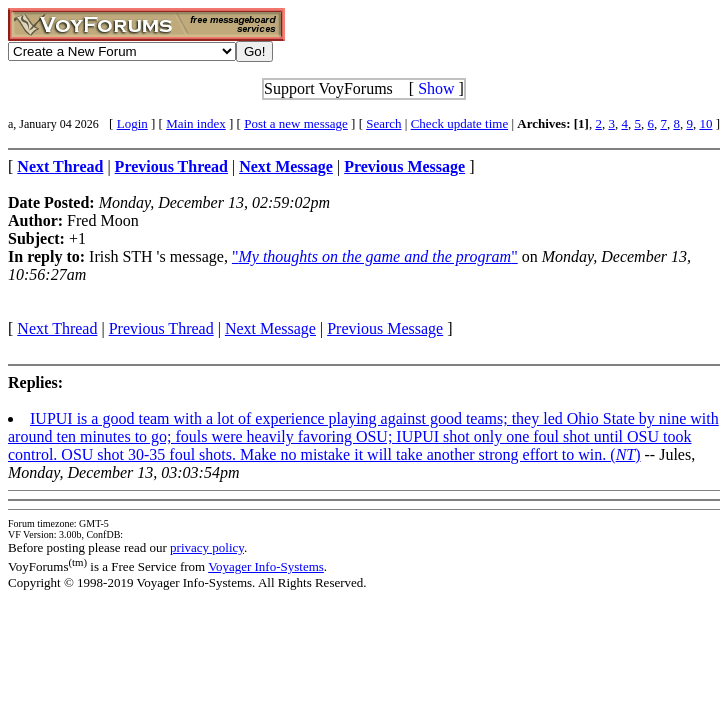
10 (705, 123)
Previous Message (385, 328)
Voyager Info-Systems (266, 566)
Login (132, 123)
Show (436, 88)
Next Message (270, 328)
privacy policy (207, 547)
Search (383, 123)
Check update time (459, 123)
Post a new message (296, 123)
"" (375, 256)
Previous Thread (161, 328)
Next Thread (57, 328)
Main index (196, 123)
